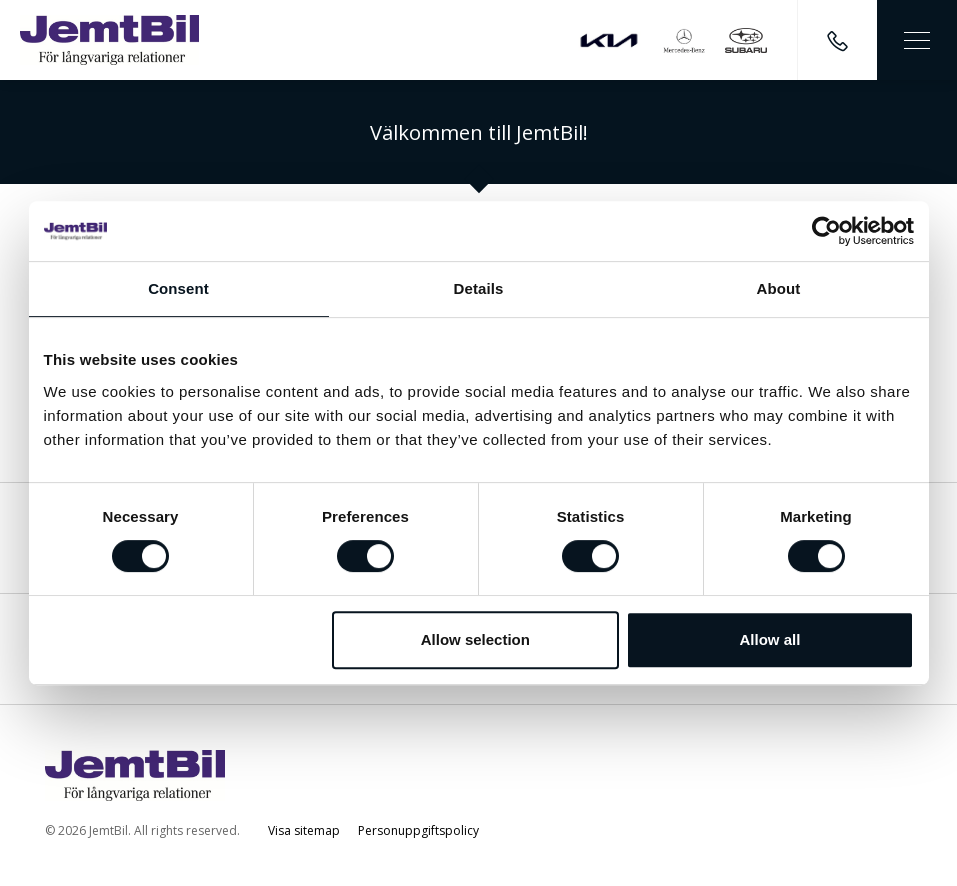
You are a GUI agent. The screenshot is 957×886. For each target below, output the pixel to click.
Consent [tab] (178, 288)
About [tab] (779, 288)
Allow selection (475, 639)
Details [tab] (479, 288)
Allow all (770, 639)
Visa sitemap (304, 830)
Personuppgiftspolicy (418, 830)
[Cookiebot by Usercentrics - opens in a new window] (826, 231)
